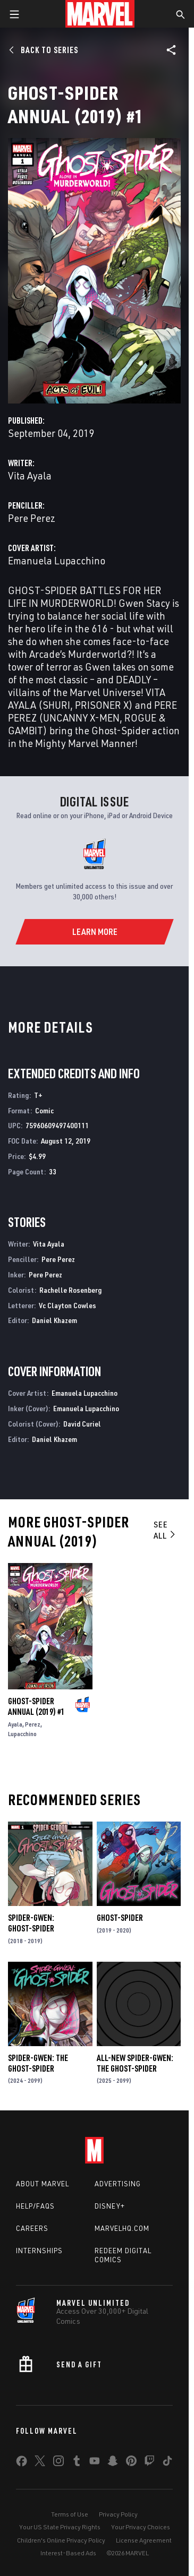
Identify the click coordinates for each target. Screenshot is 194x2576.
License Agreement (144, 2540)
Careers (32, 2228)
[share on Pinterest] (131, 2463)
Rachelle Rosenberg (70, 1289)
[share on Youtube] (94, 2463)
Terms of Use (69, 2514)
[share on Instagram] (58, 2463)
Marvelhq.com (122, 2228)
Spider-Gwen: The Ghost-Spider (38, 2063)
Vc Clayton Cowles (67, 1305)
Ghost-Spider (120, 1917)
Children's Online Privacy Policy (61, 2540)
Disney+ (110, 2206)
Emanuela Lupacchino (56, 560)
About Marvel (42, 2183)
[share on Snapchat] (112, 2463)
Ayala (15, 1724)
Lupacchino (22, 1734)
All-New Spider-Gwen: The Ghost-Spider (135, 2063)
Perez (32, 1724)
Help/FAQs (35, 2206)
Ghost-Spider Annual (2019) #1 (36, 1706)
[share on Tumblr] (76, 2463)
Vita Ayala (30, 475)
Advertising (118, 2183)
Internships (39, 2250)
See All (165, 1530)
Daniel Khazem (54, 1320)
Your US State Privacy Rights (59, 2527)
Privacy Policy (118, 2514)
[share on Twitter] (40, 2463)
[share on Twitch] (149, 2463)
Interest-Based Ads (68, 2553)
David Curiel (82, 1423)
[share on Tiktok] (167, 2463)
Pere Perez (31, 518)
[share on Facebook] (21, 2463)
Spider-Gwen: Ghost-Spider (31, 1923)
